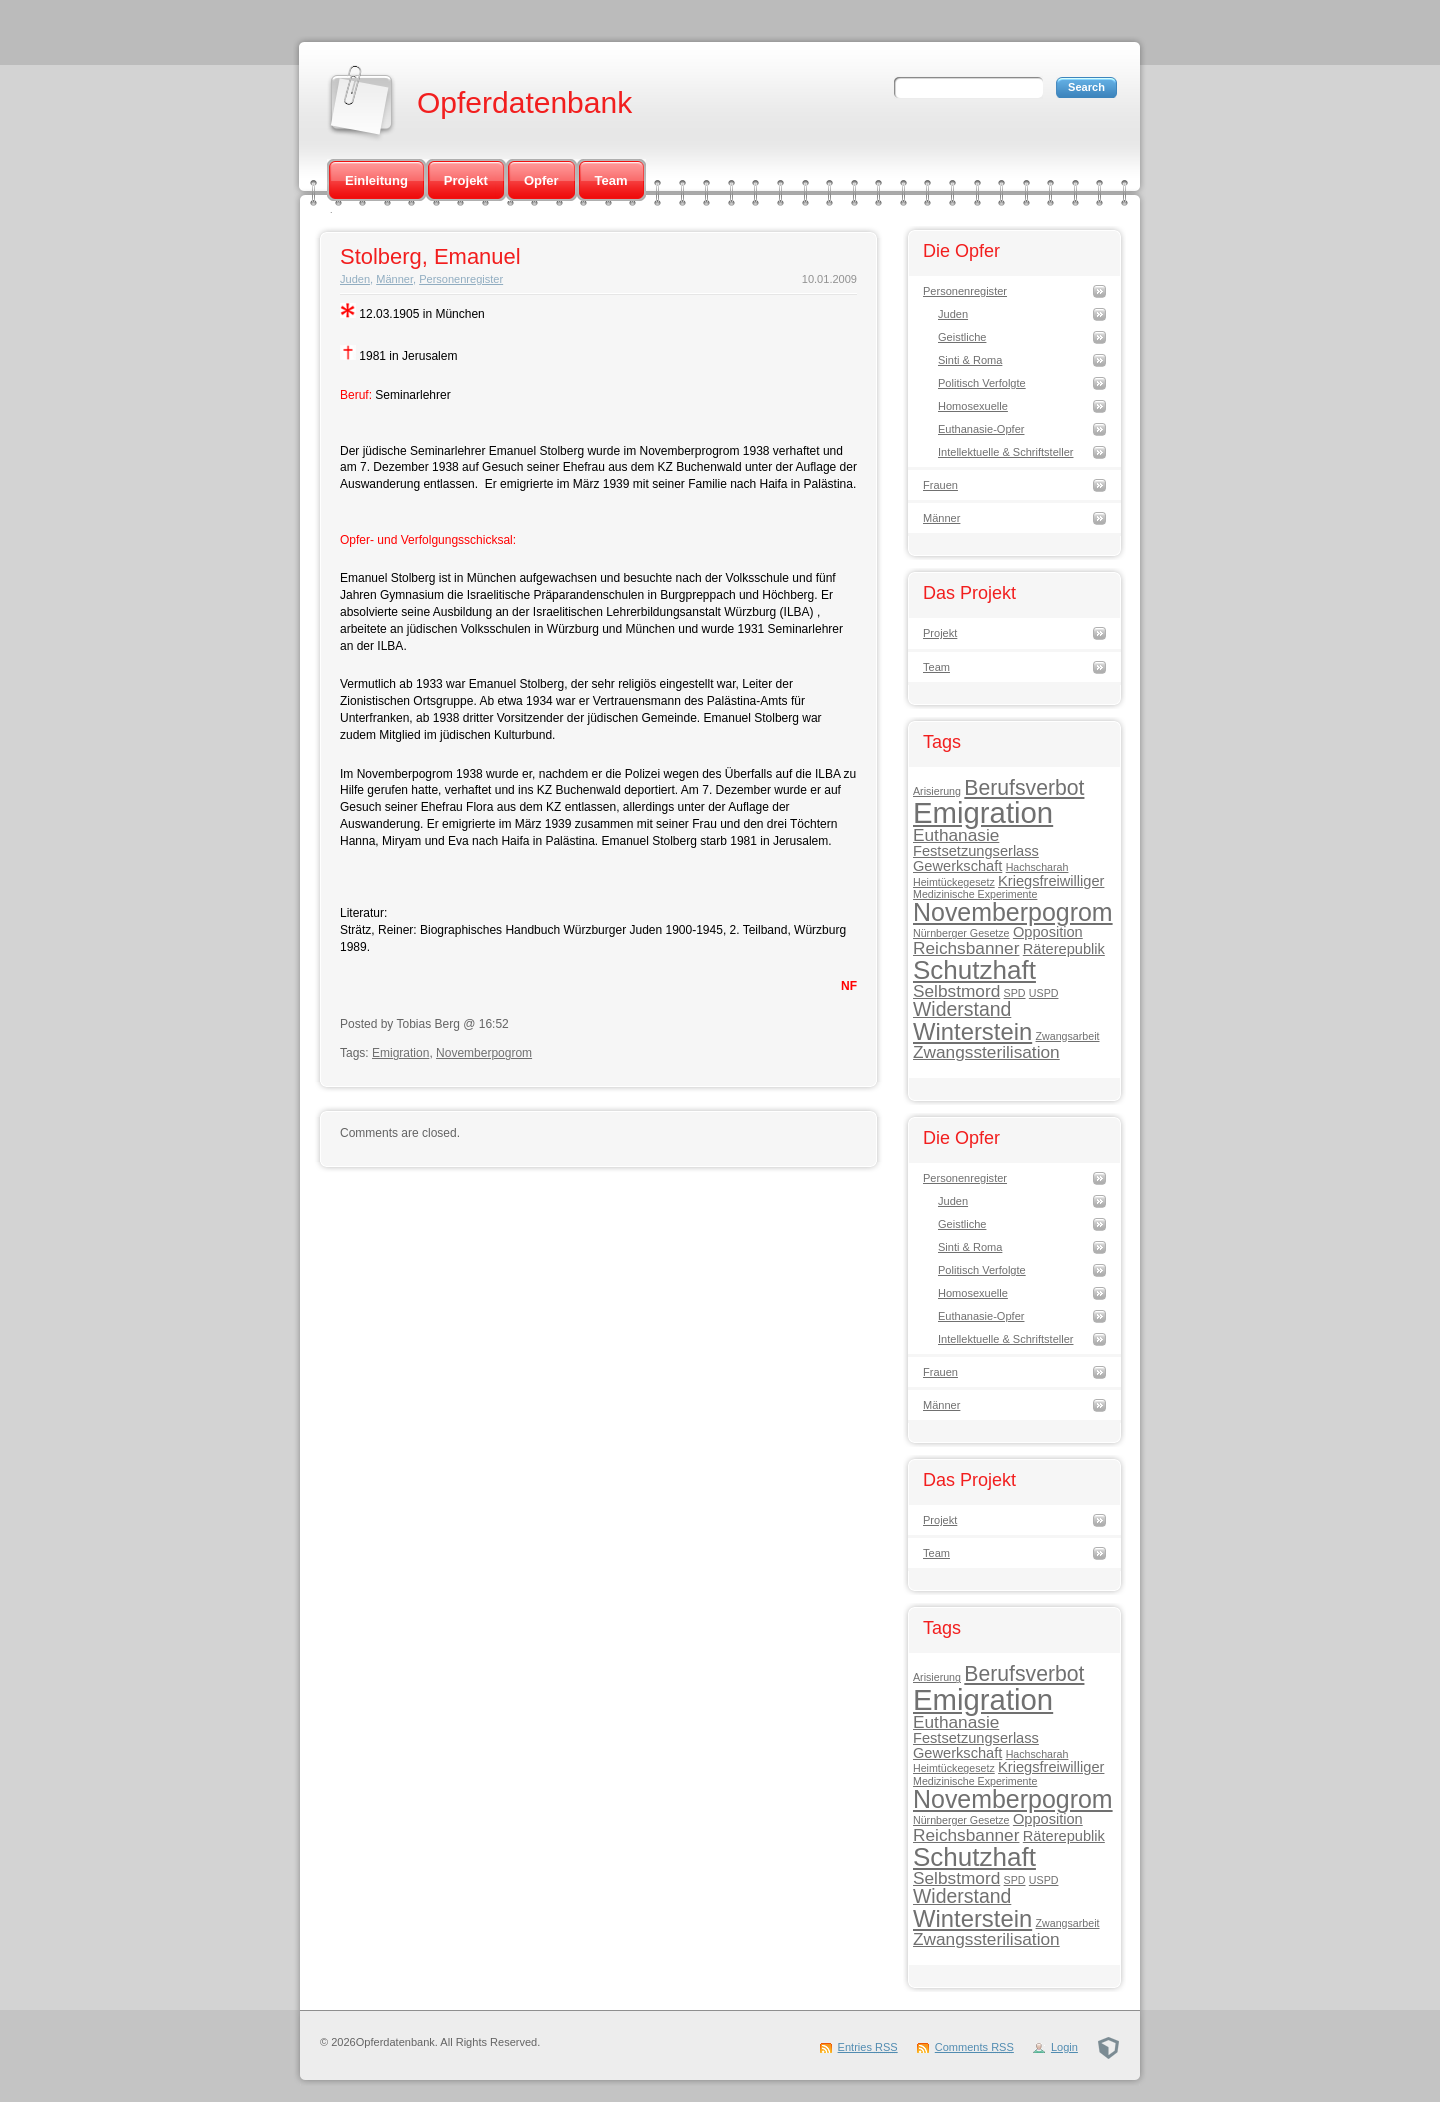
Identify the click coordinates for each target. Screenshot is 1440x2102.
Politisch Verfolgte (982, 383)
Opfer (541, 180)
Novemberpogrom (484, 1053)
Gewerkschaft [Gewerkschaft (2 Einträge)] (957, 866)
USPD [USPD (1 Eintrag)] (1044, 993)
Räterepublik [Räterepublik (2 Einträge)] (1064, 949)
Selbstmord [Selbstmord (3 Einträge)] (956, 991)
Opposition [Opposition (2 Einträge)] (1048, 932)
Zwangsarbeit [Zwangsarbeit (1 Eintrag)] (1068, 1036)
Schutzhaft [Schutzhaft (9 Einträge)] (974, 970)
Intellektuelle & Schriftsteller (1006, 452)
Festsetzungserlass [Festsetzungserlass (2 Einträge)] (976, 851)
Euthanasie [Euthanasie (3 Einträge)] (956, 835)
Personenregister (461, 279)
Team (611, 180)
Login (1064, 2047)
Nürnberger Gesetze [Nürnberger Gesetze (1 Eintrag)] (961, 933)
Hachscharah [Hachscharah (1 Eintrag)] (1037, 867)
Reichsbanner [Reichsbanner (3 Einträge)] (966, 948)
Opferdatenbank (524, 102)
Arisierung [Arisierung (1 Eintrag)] (937, 791)
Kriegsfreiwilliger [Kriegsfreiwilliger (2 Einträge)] (1051, 881)
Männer (394, 279)
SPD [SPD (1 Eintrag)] (1015, 993)
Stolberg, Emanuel (430, 256)
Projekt (466, 180)
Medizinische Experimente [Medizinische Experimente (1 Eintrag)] (975, 894)
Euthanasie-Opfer (981, 429)
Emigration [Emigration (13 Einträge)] (983, 812)
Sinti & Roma (970, 360)
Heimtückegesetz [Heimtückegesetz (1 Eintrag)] (954, 882)
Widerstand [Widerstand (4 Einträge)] (962, 1009)
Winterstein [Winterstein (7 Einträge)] (972, 1031)
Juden (355, 279)
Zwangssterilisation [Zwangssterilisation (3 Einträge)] (986, 1052)
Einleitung (376, 180)
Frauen (940, 485)
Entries (868, 2047)
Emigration (400, 1053)
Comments (974, 2047)
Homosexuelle (973, 406)
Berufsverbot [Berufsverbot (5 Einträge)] (1024, 787)
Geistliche (962, 337)
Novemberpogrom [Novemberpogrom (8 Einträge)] (1013, 912)
